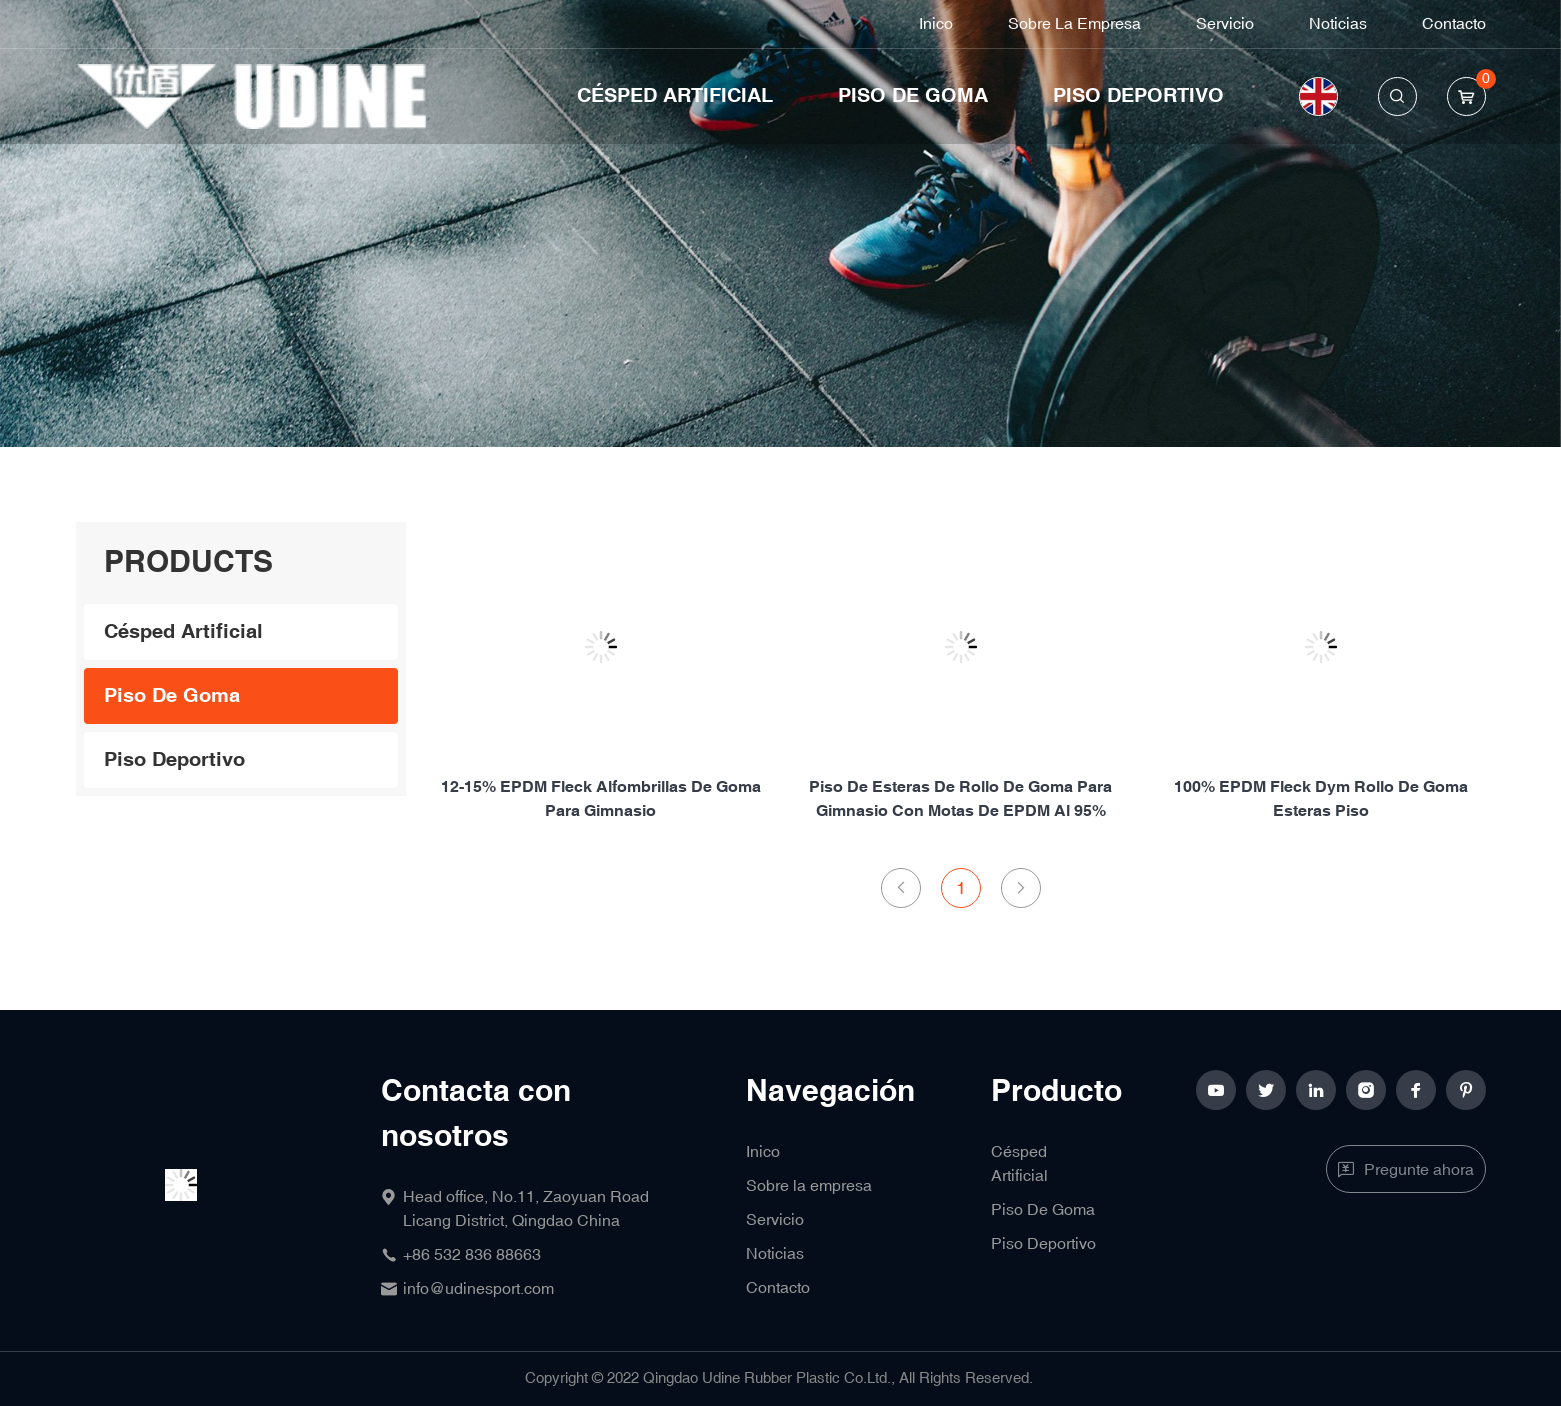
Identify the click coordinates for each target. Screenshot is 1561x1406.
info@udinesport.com (478, 1289)
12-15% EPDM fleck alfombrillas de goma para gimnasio (601, 799)
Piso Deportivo (1138, 96)
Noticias (1338, 24)
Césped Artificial (675, 96)
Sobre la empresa (1074, 24)
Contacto (1454, 24)
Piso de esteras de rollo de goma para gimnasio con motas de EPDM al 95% (960, 799)
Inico (936, 24)
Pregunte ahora (1419, 1170)
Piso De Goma (913, 96)
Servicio (1225, 24)
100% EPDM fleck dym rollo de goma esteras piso (1321, 799)
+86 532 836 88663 (472, 1255)
